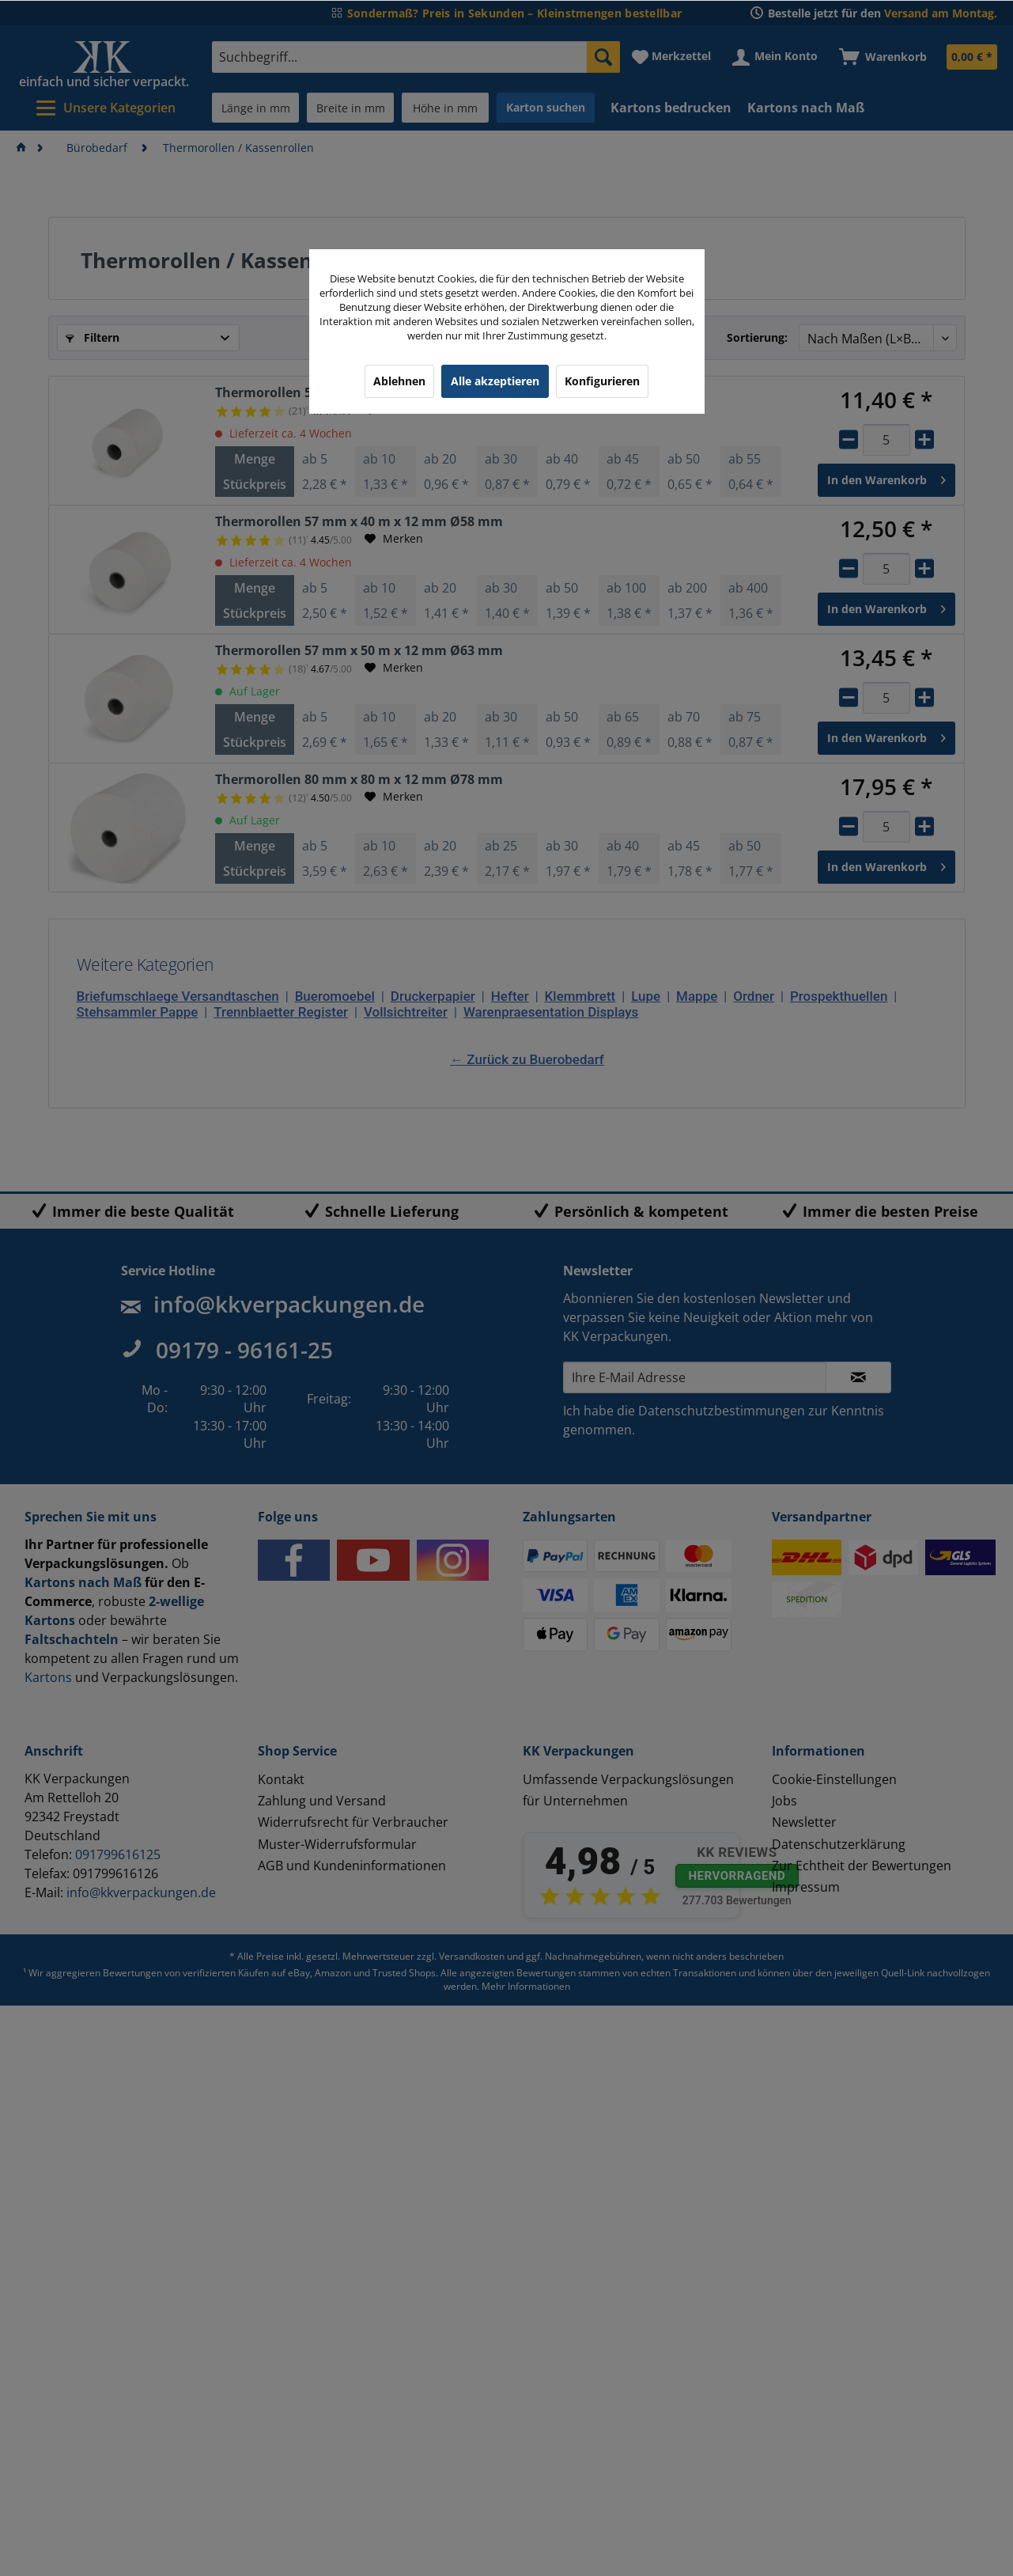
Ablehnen (399, 380)
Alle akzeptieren (495, 380)
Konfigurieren (602, 380)
